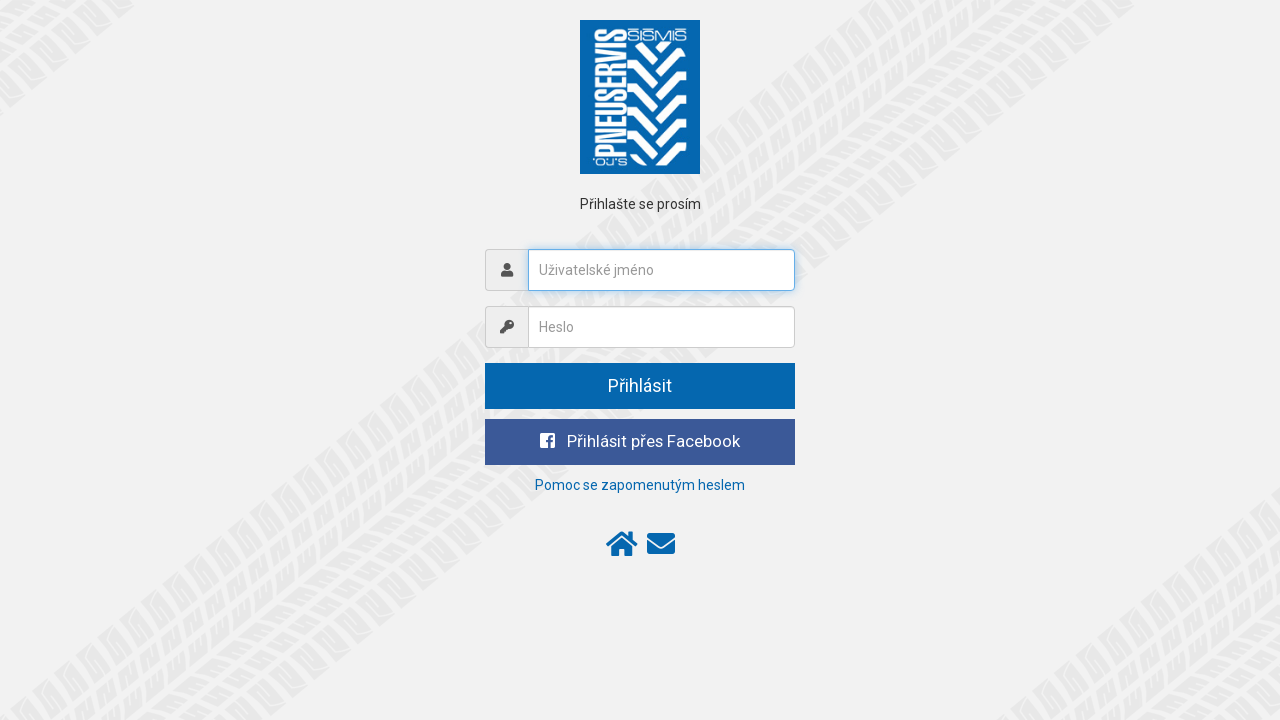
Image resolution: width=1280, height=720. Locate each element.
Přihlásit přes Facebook (640, 441)
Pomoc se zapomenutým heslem (640, 485)
